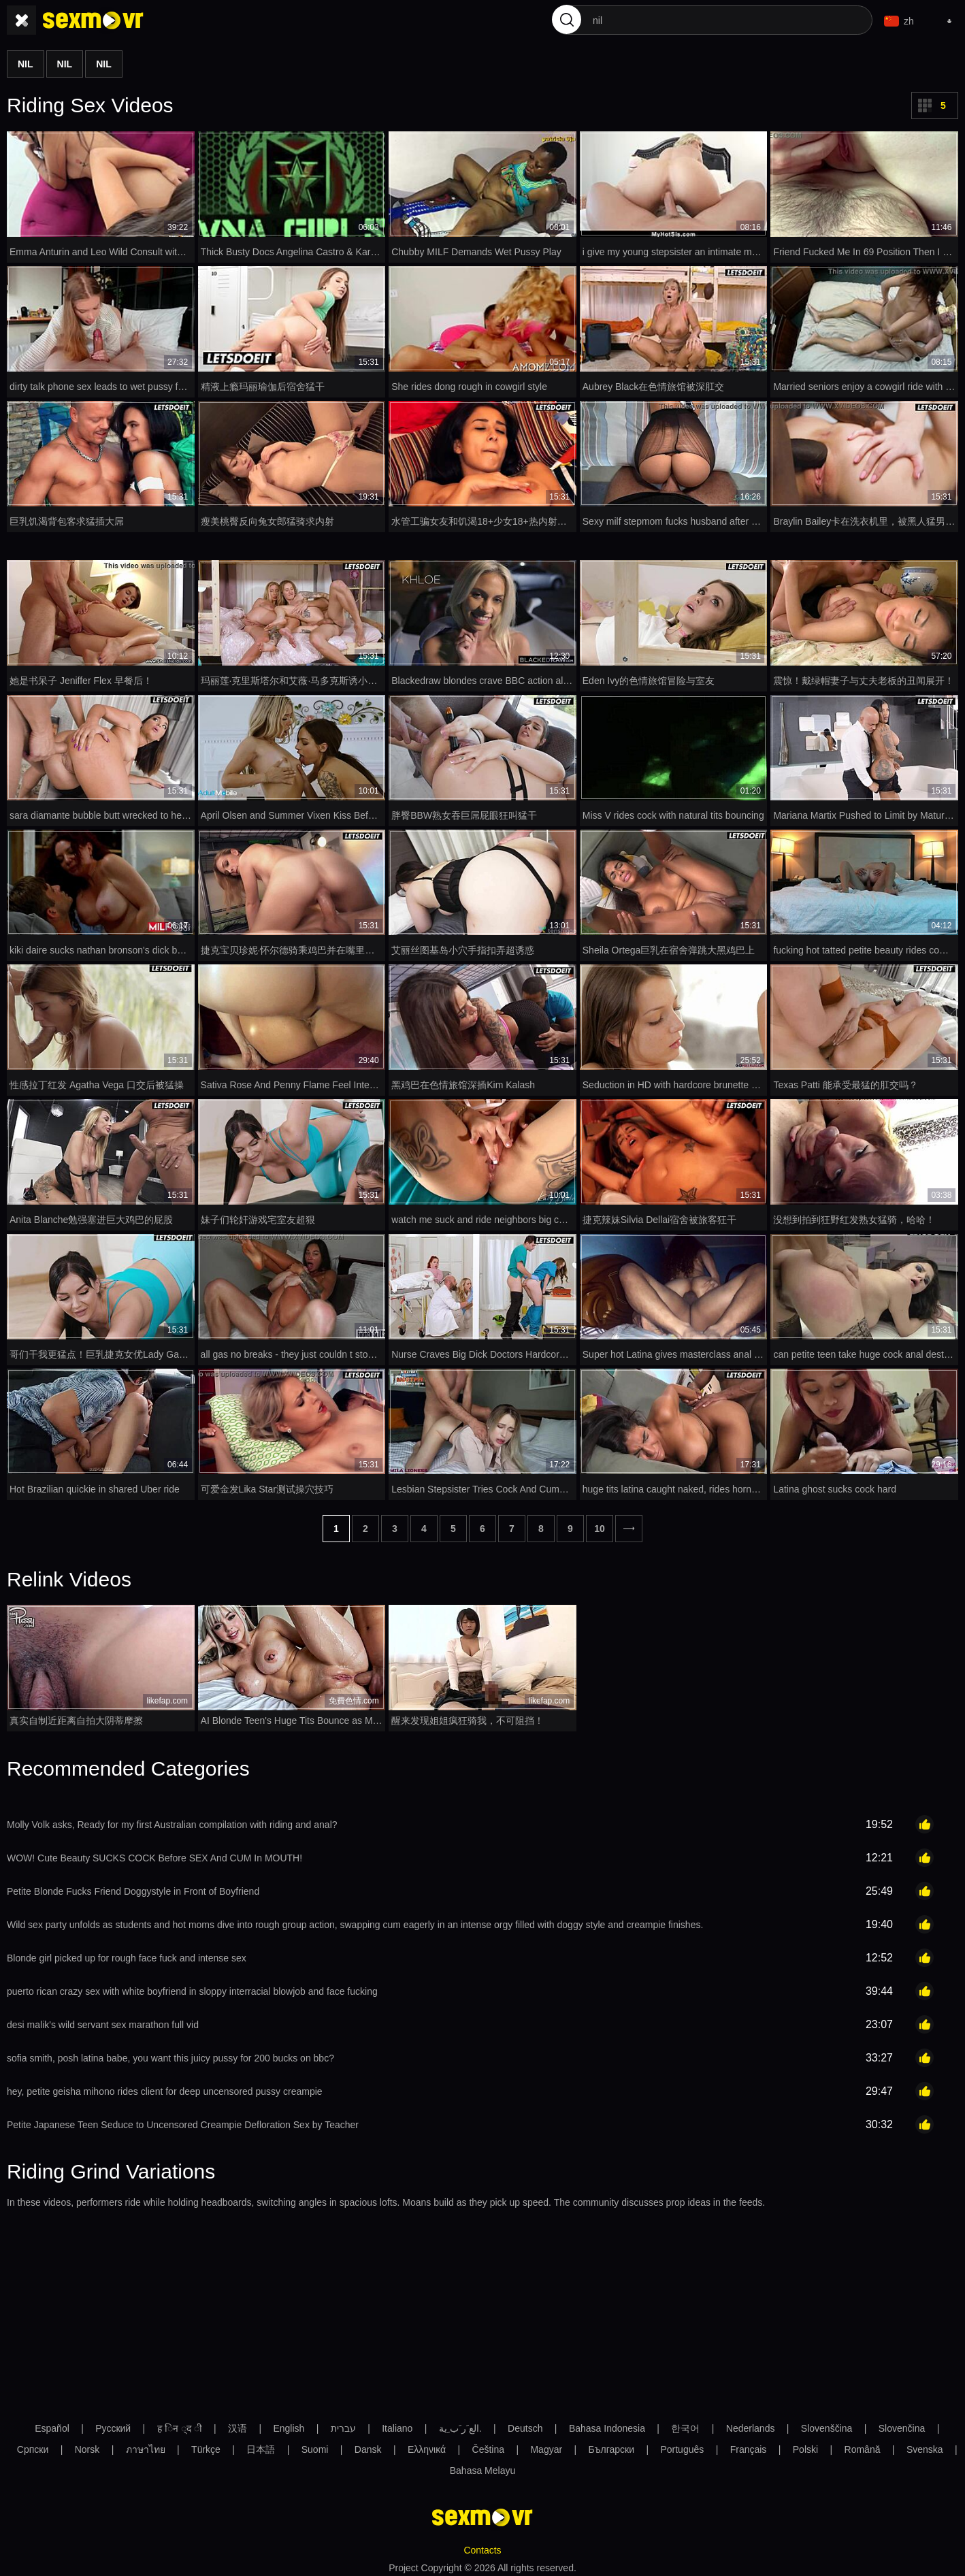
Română (863, 2445)
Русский (113, 2424)
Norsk (87, 2445)
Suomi (315, 2445)
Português (682, 2445)
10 (599, 1524)
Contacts (482, 2546)
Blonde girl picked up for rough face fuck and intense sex (126, 1954)
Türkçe (205, 2445)
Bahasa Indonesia (607, 2424)
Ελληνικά (427, 2445)
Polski (805, 2445)
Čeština (488, 2445)
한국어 (685, 2424)
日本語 (260, 2445)
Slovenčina (902, 2424)
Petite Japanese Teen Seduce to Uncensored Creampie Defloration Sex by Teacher (183, 2120)
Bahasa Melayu (483, 2466)
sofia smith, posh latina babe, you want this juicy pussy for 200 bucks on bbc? (170, 2054)
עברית (343, 2424)
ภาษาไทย (145, 2445)
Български (611, 2445)
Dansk (368, 2445)
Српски (32, 2445)
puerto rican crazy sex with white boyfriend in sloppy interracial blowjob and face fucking (192, 1987)
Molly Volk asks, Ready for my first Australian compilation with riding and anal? (172, 1820)
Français (748, 2445)
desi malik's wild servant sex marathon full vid (103, 2020)
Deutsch (525, 2424)
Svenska (924, 2445)
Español (52, 2424)
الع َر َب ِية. (460, 2424)
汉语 (237, 2424)
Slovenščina (827, 2424)
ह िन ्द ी (179, 2424)
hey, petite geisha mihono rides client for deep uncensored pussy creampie (165, 2087)
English (288, 2424)
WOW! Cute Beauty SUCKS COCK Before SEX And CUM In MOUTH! (154, 1853)
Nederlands (750, 2424)
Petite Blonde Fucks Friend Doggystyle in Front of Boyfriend (133, 1887)
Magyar (546, 2445)
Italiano (397, 2424)
